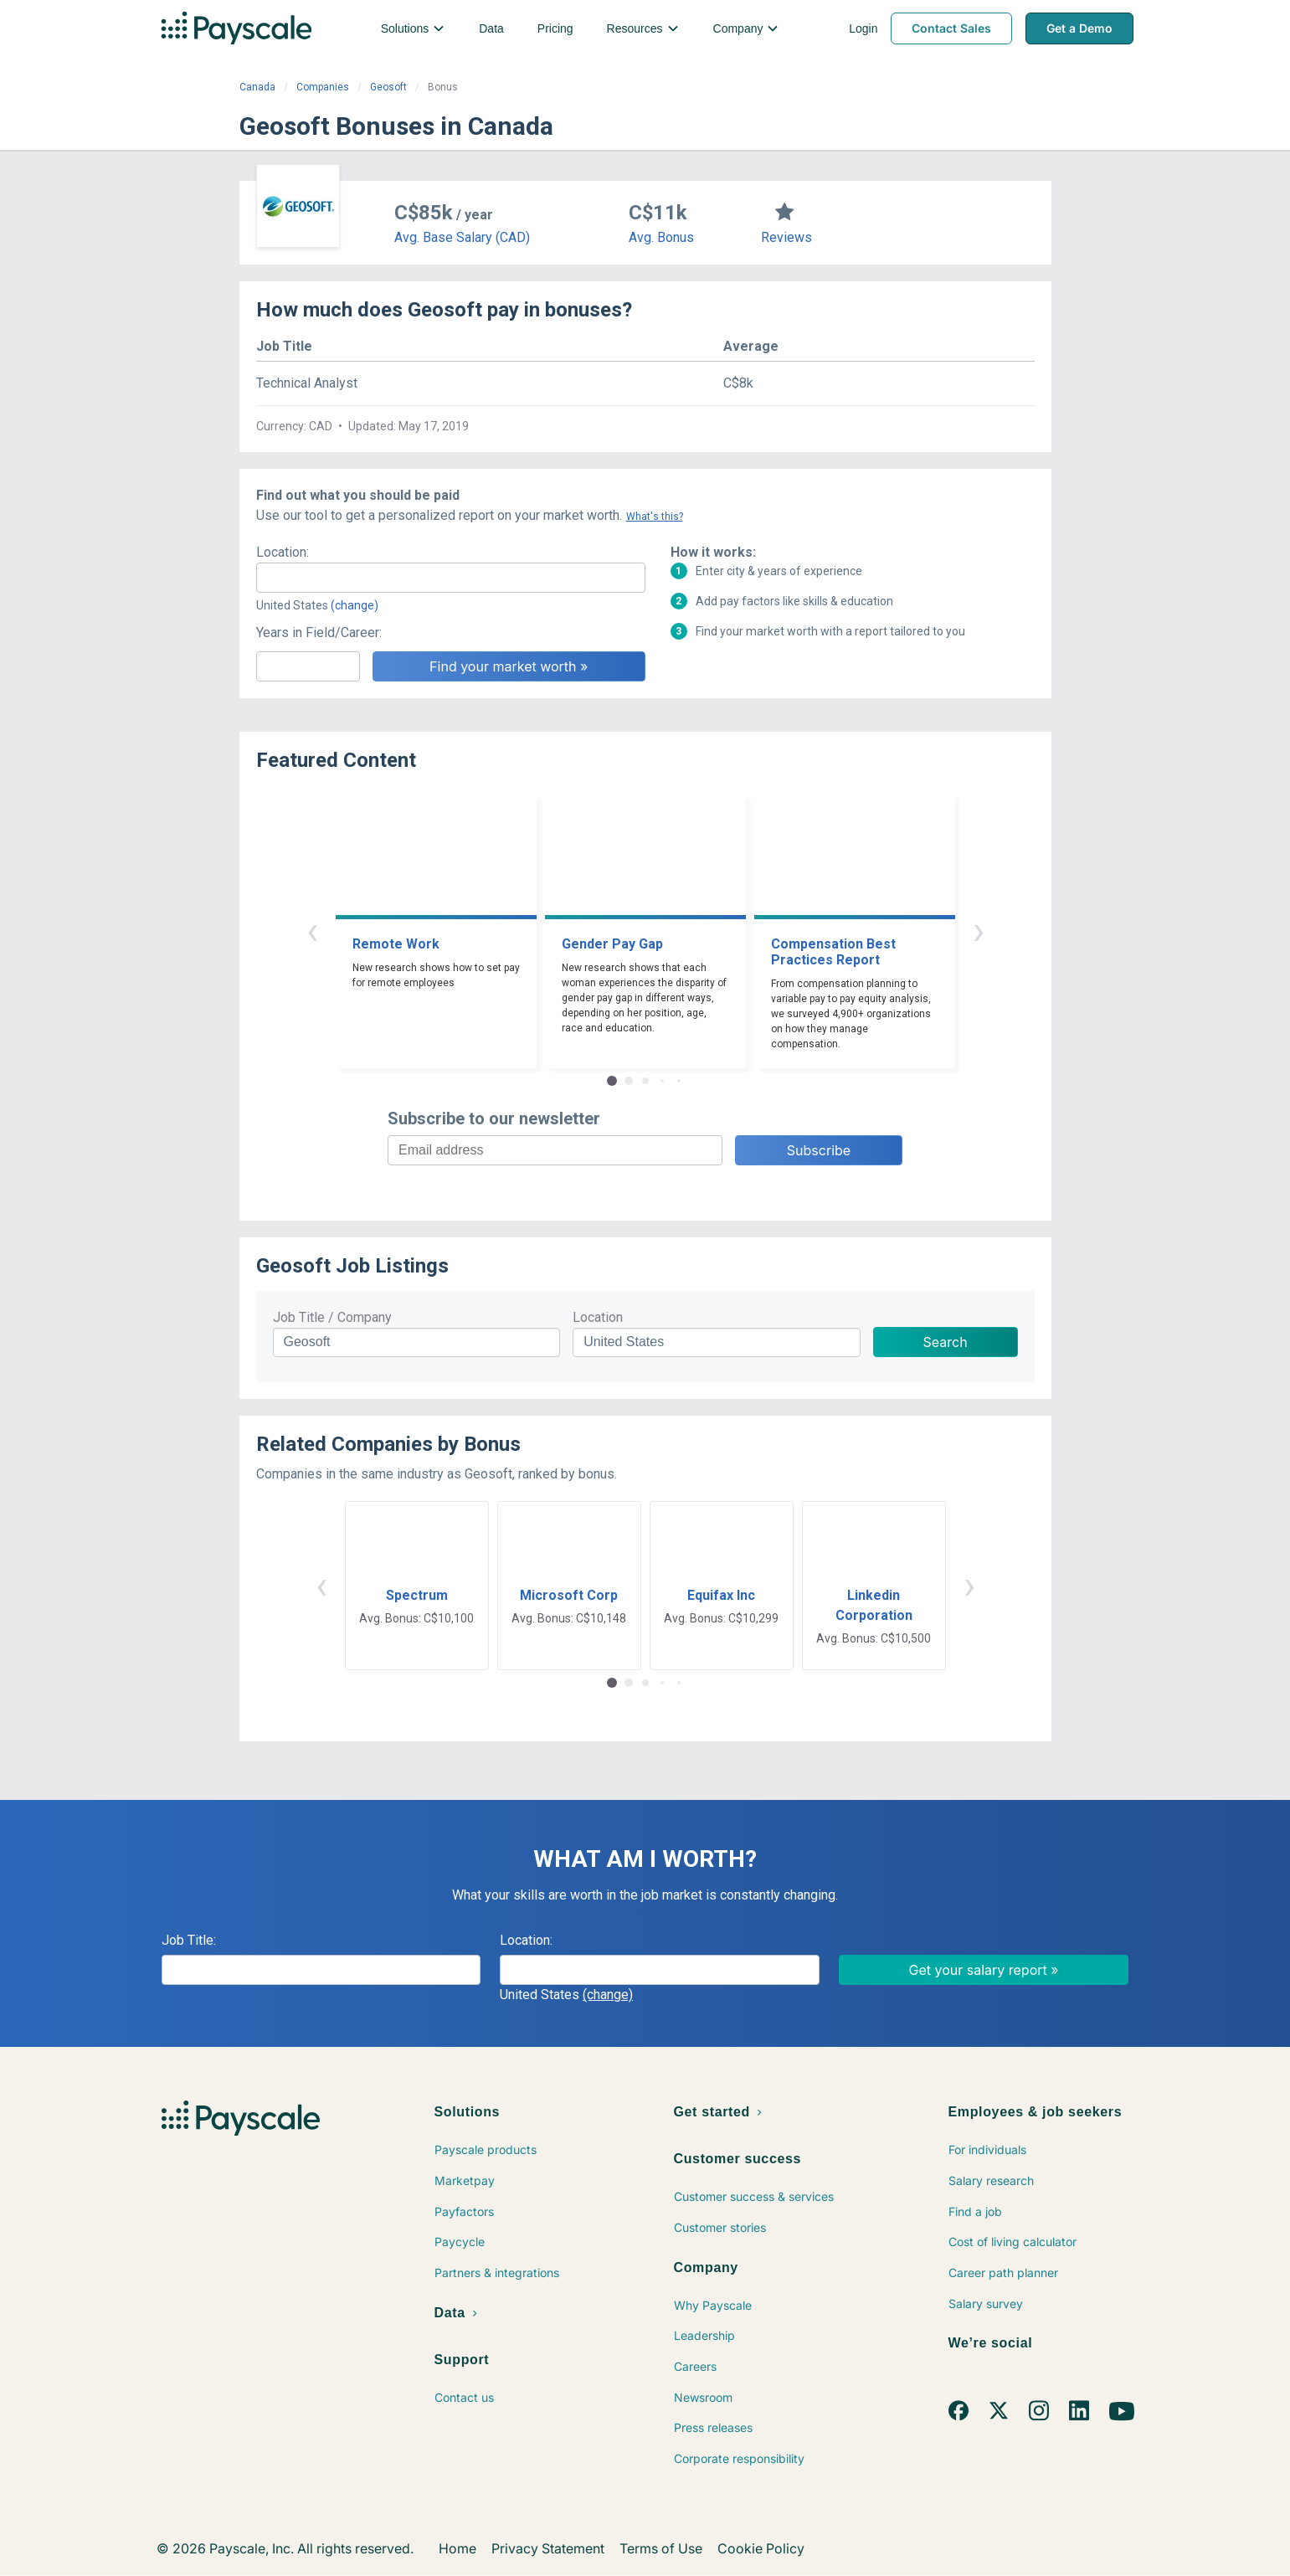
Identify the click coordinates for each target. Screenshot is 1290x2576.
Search (945, 1342)
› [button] (978, 930)
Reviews (786, 237)
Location (598, 1317)
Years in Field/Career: (319, 632)
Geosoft (388, 87)
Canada (257, 87)
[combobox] (450, 578)
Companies (322, 87)
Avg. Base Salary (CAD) (462, 237)
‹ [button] (312, 930)
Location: (282, 552)
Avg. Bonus (661, 237)
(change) (354, 605)
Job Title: (189, 1940)
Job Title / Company (332, 1317)
